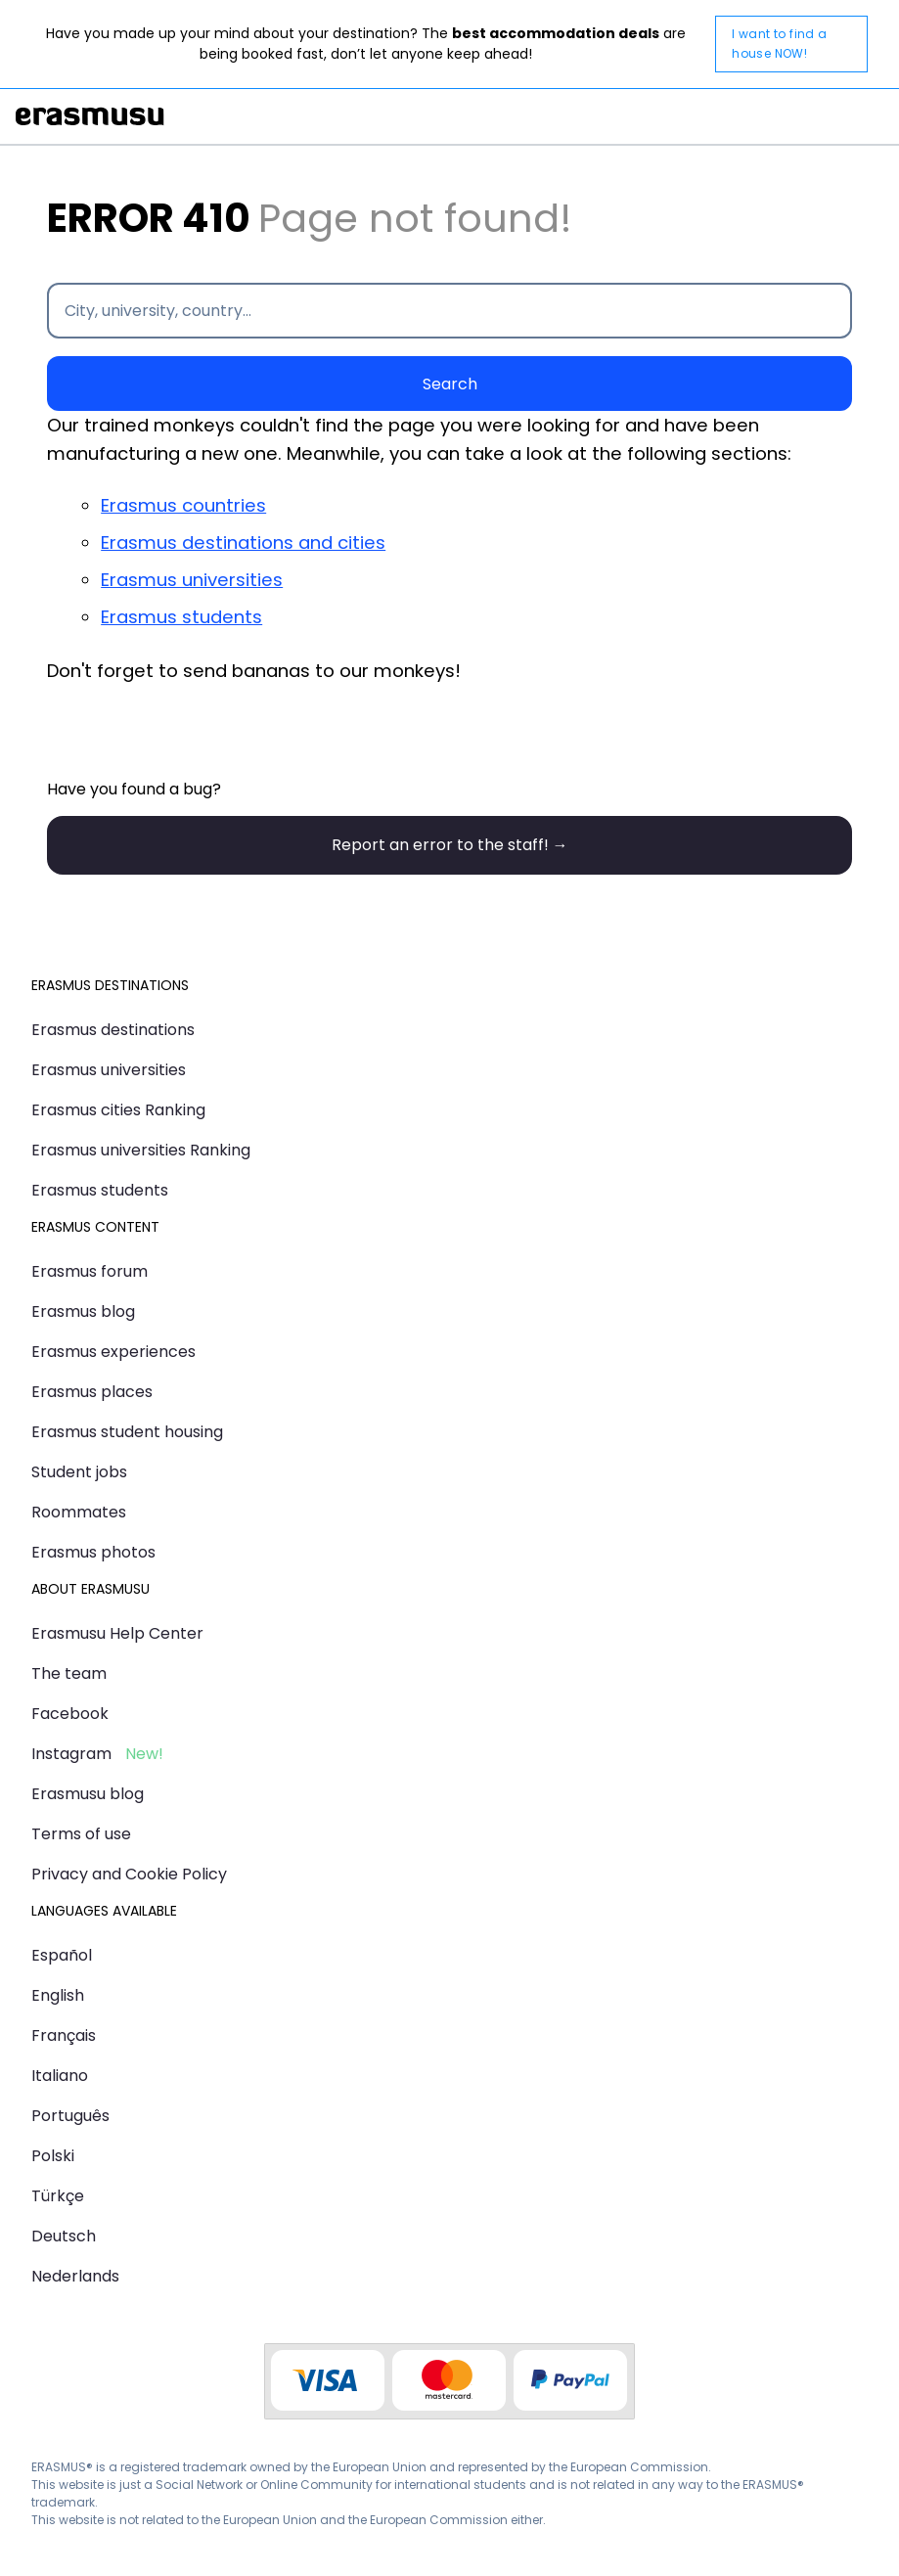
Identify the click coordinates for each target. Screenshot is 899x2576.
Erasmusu (90, 116)
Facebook (70, 1713)
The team (69, 1673)
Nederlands (75, 2276)
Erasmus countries (183, 505)
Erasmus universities (192, 579)
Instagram (71, 1753)
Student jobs (79, 1472)
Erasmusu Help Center (117, 1633)
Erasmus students (181, 617)
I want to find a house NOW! (779, 43)
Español (61, 1955)
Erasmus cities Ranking (118, 1110)
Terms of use (81, 1834)
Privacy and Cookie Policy (129, 1874)
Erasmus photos (93, 1552)
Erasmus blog (83, 1311)
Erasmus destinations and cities (243, 542)
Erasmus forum (89, 1271)
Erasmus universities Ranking (140, 1150)
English (57, 1995)
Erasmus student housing (127, 1432)
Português (70, 2115)
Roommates (78, 1512)
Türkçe (57, 2196)
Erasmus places (92, 1391)
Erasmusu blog (87, 1794)
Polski (52, 2156)
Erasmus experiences (113, 1351)
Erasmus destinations (113, 1029)
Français (63, 2035)
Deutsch (63, 2236)
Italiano (59, 2075)
